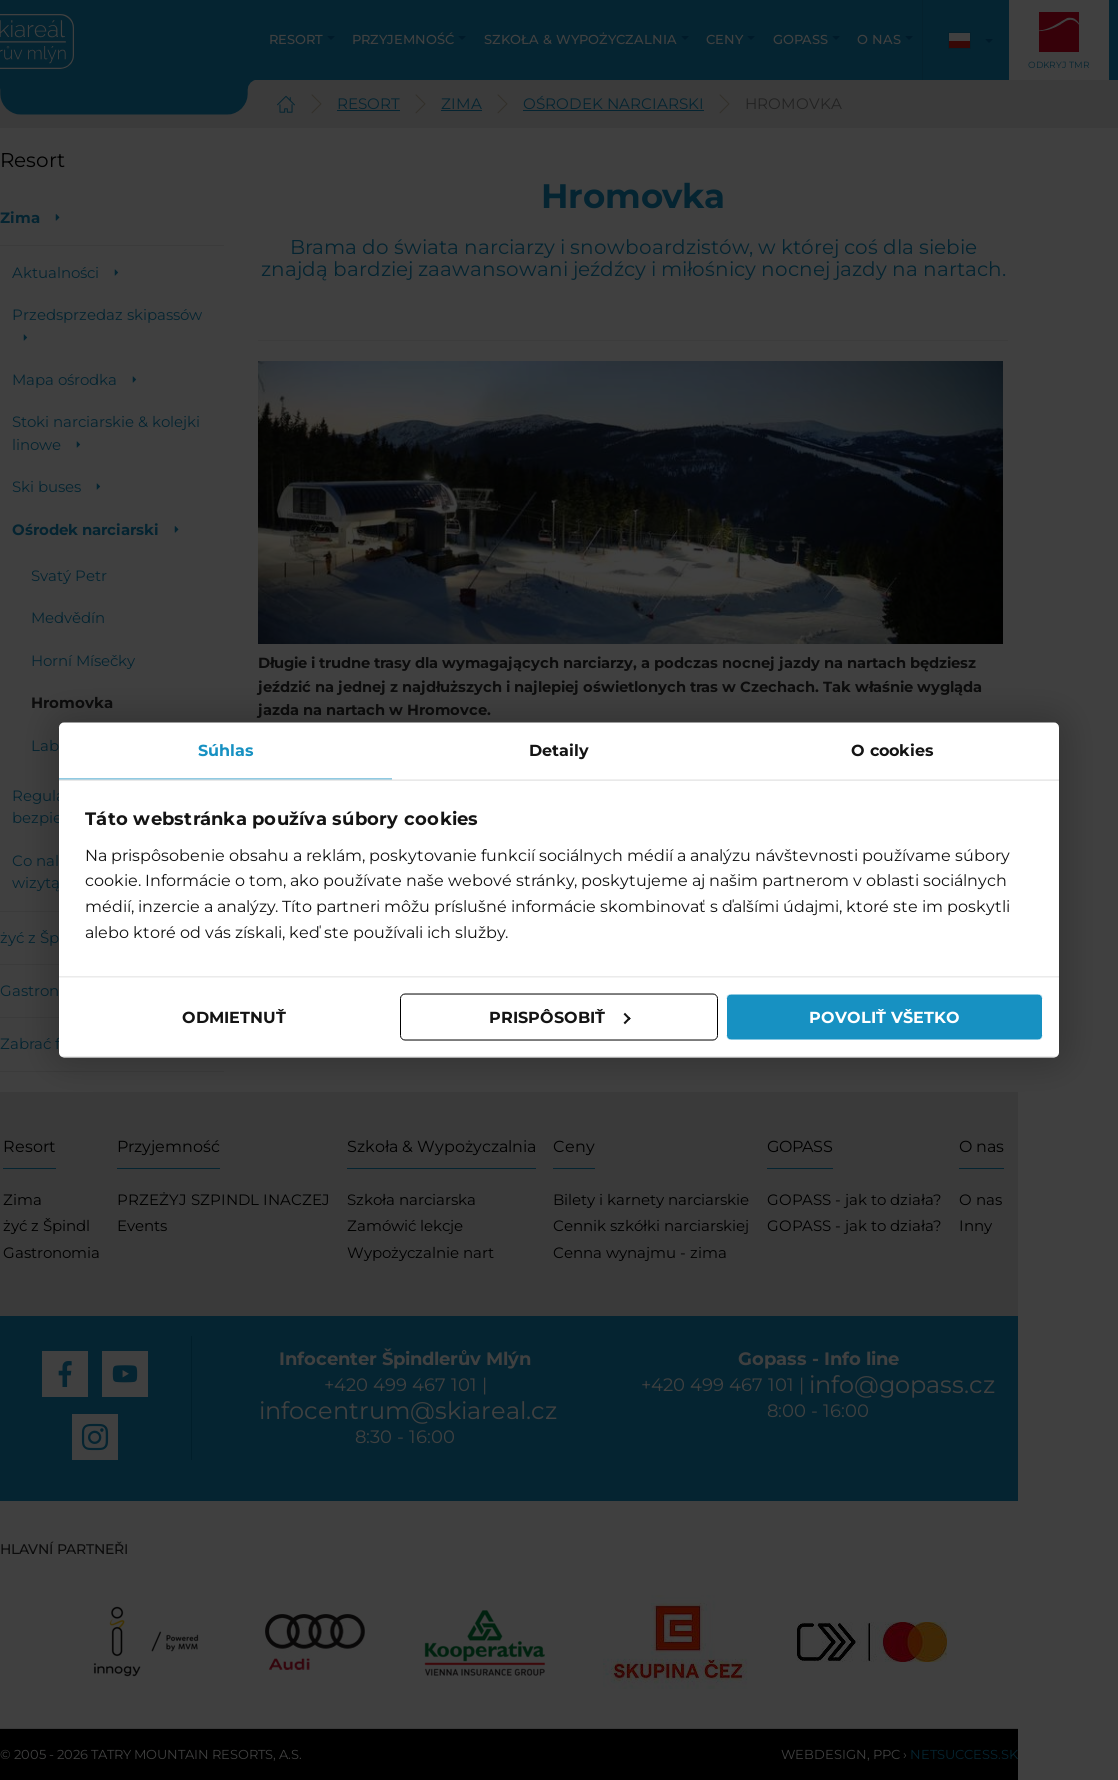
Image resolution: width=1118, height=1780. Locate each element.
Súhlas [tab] (226, 750)
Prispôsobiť (560, 1016)
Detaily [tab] (559, 750)
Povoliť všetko (884, 1016)
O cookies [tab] (892, 750)
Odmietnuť (234, 1016)
